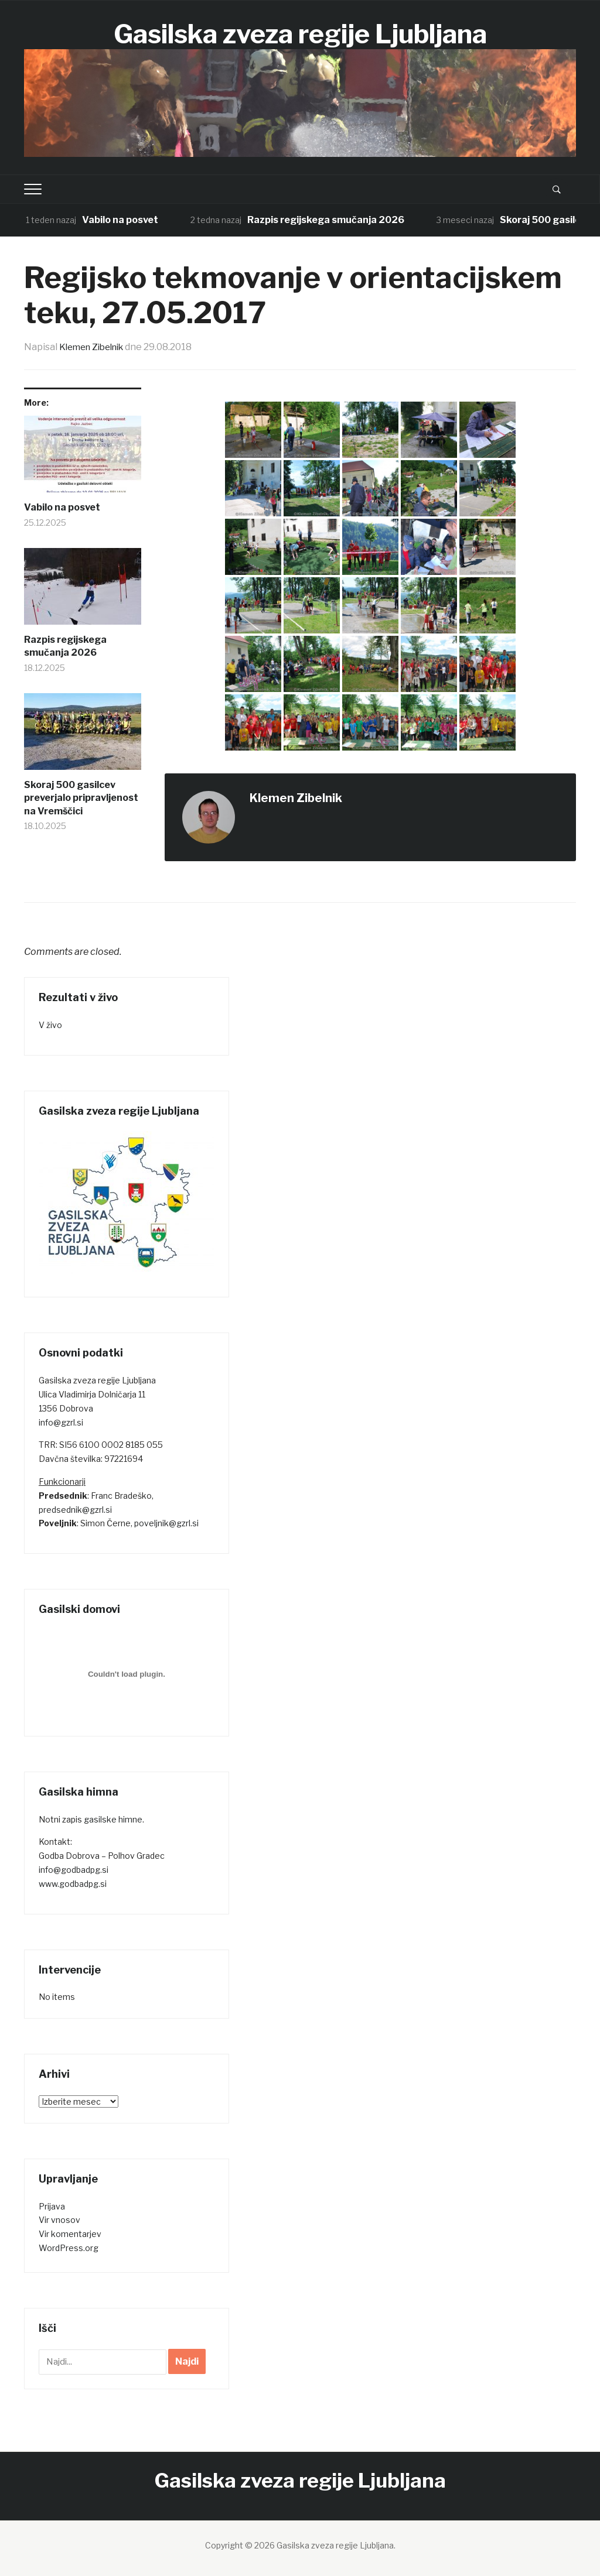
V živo (50, 1025)
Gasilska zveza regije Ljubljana (300, 33)
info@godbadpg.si (73, 1870)
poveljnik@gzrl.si (166, 1523)
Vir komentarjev (70, 2234)
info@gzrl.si (61, 1422)
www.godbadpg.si (73, 1884)
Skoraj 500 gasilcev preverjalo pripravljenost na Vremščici (81, 798)
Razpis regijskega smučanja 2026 (326, 219)
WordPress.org (68, 2248)
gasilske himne (113, 1819)
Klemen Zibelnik (95, 346)
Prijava (52, 2206)
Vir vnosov (59, 2220)
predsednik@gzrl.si (75, 1510)
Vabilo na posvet (121, 219)
